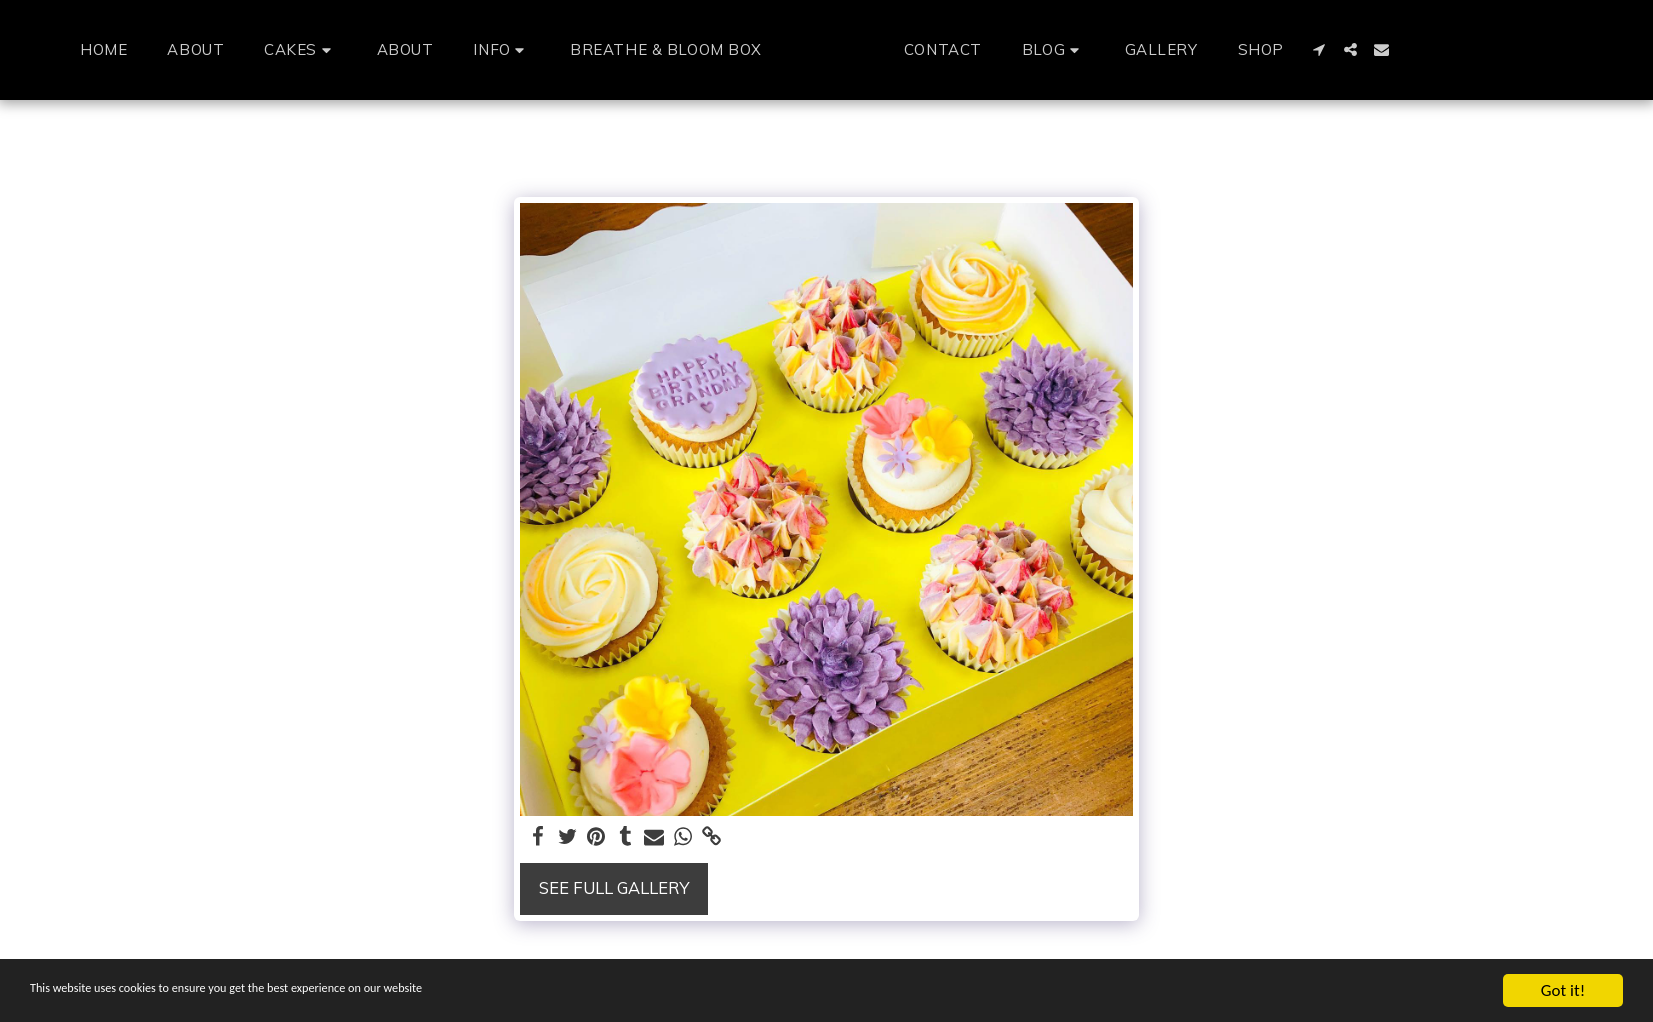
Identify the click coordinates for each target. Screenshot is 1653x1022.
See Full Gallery (614, 887)
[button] (263, 49)
